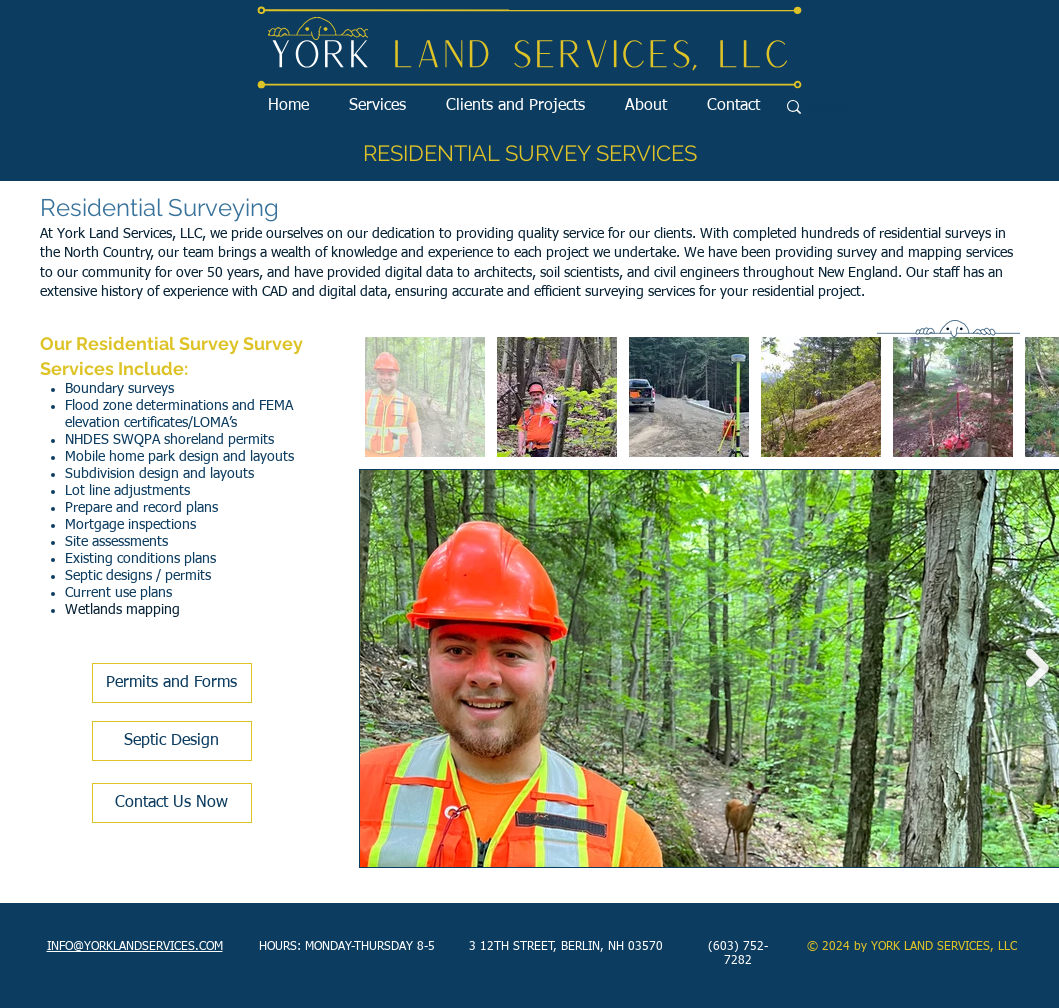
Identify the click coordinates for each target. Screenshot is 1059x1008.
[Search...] (874, 107)
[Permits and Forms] (172, 683)
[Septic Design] (172, 741)
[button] (377, 106)
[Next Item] (1037, 668)
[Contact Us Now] (172, 803)
